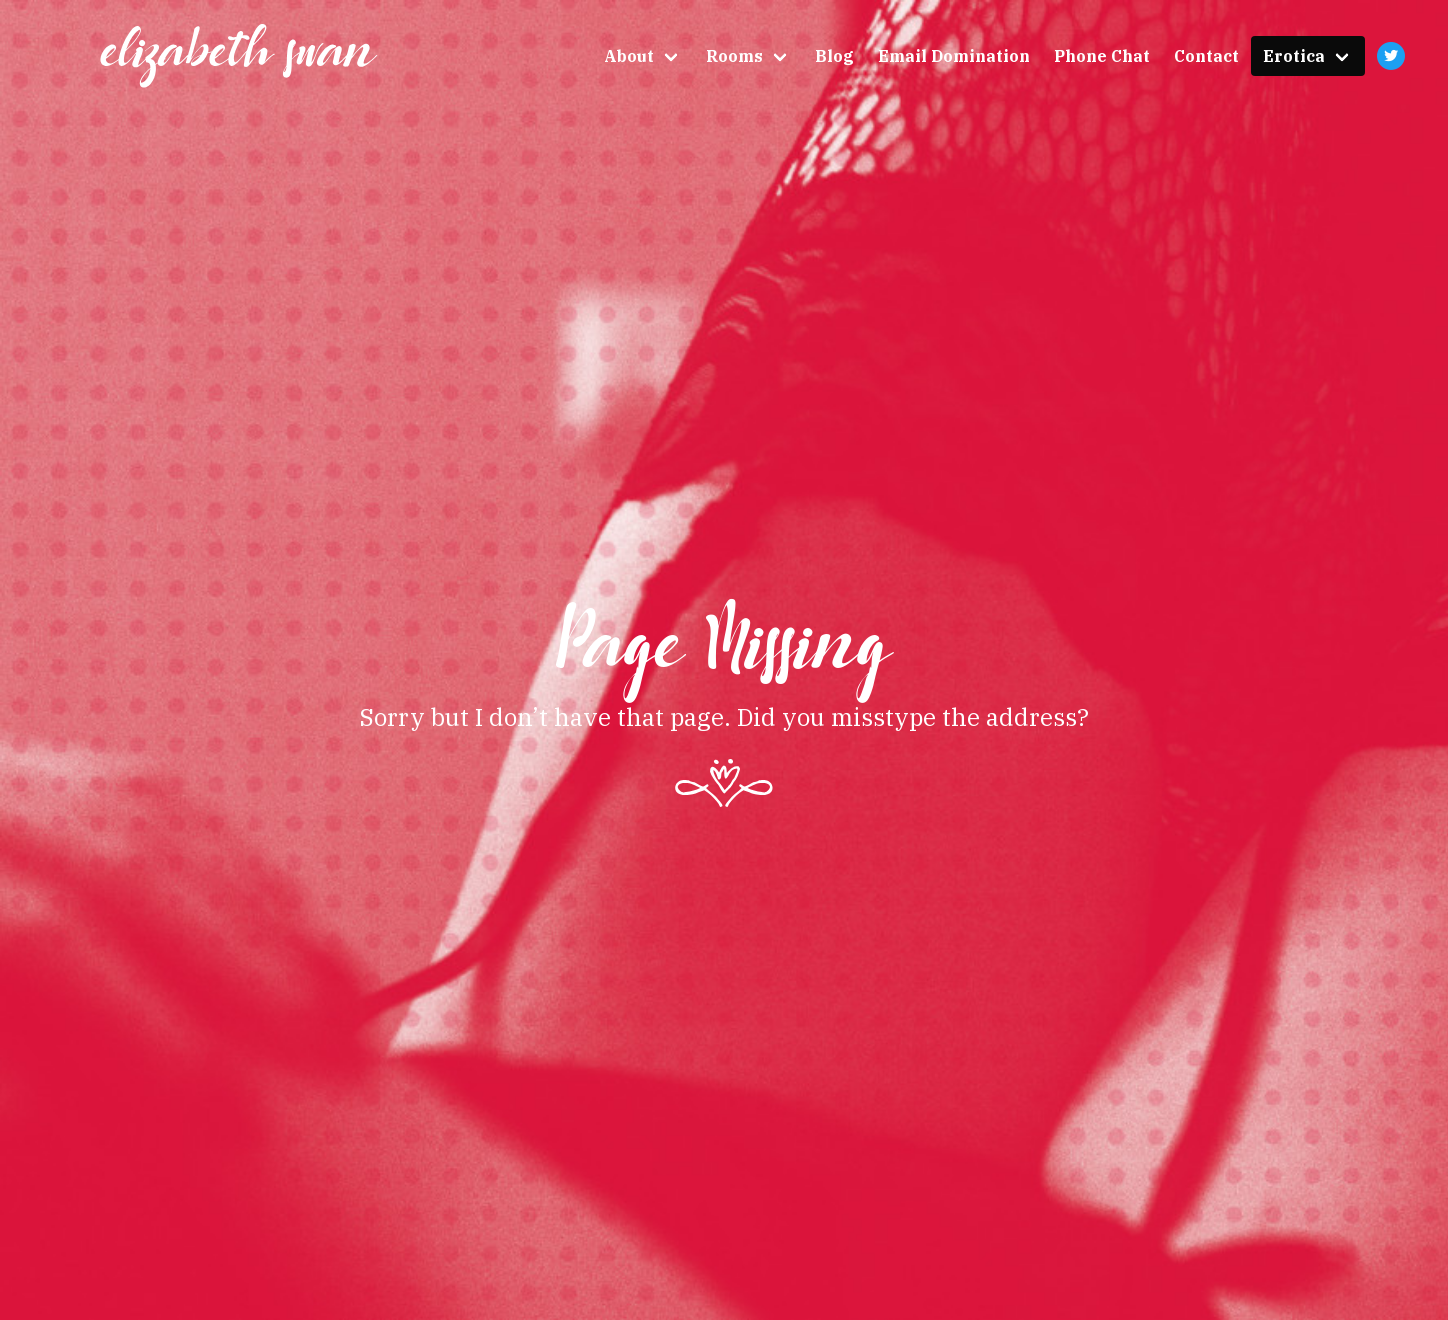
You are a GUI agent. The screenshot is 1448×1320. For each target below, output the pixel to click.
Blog (834, 56)
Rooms (734, 56)
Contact (1206, 56)
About (629, 56)
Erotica (1294, 56)
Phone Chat (1102, 56)
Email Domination (954, 56)
